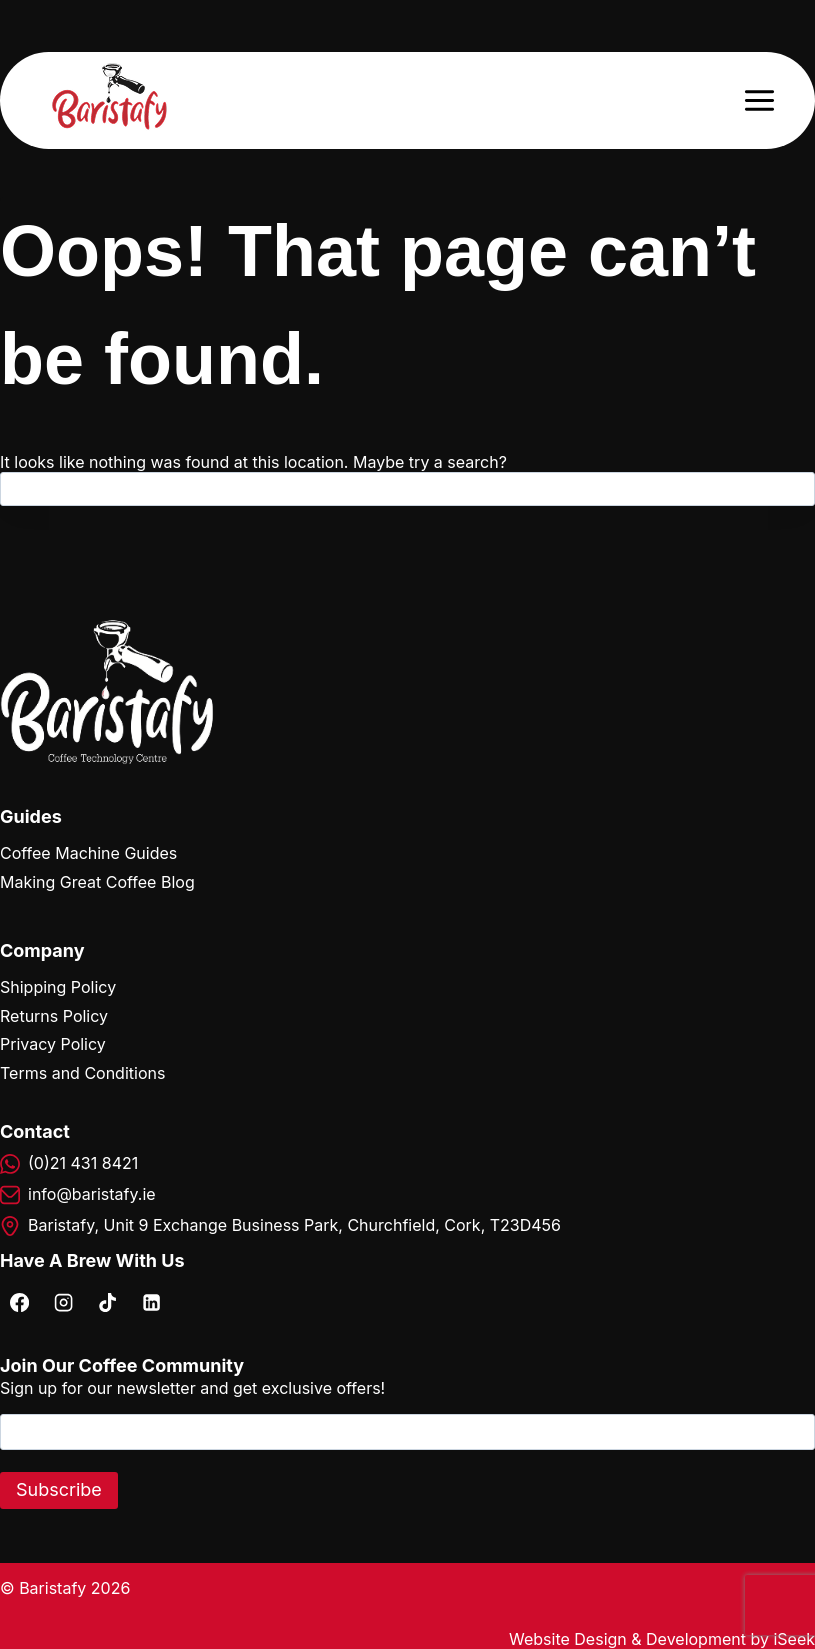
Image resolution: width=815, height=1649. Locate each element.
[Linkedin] (151, 1302)
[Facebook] (19, 1302)
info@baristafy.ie (92, 1194)
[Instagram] (63, 1302)
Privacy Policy (53, 1044)
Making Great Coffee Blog (97, 882)
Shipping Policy (58, 987)
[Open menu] (759, 100)
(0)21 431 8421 (83, 1163)
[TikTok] (107, 1302)
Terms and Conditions (82, 1073)
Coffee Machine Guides (88, 853)
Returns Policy (54, 1016)
